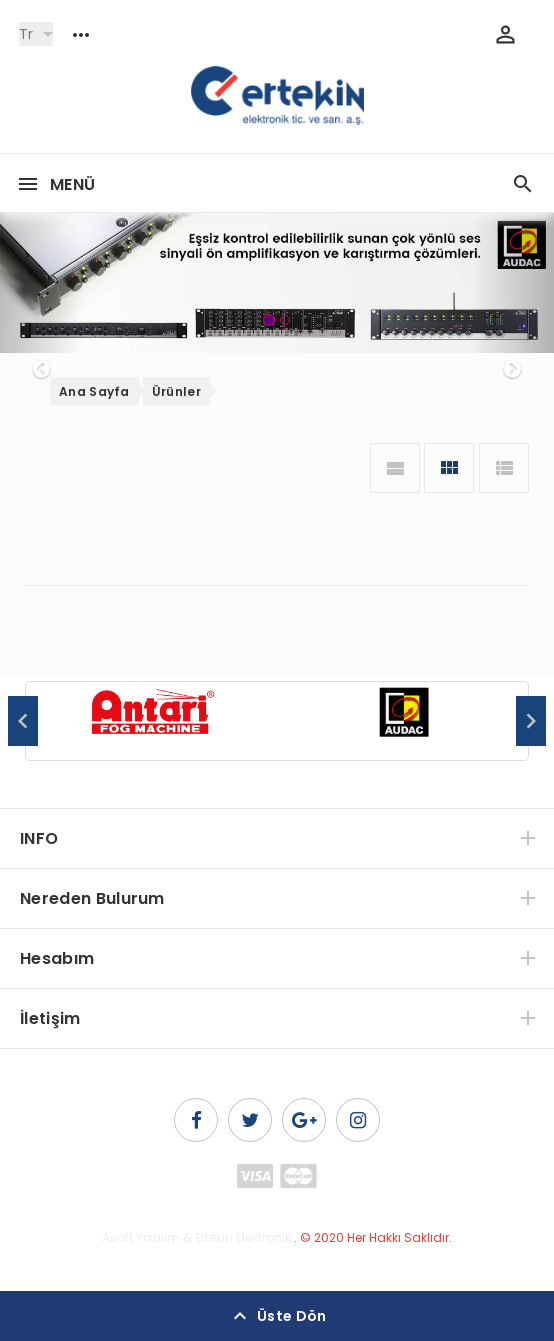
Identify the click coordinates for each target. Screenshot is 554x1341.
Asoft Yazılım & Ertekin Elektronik (196, 1237)
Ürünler (176, 391)
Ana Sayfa (94, 391)
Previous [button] (23, 721)
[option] (151, 722)
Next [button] (531, 721)
